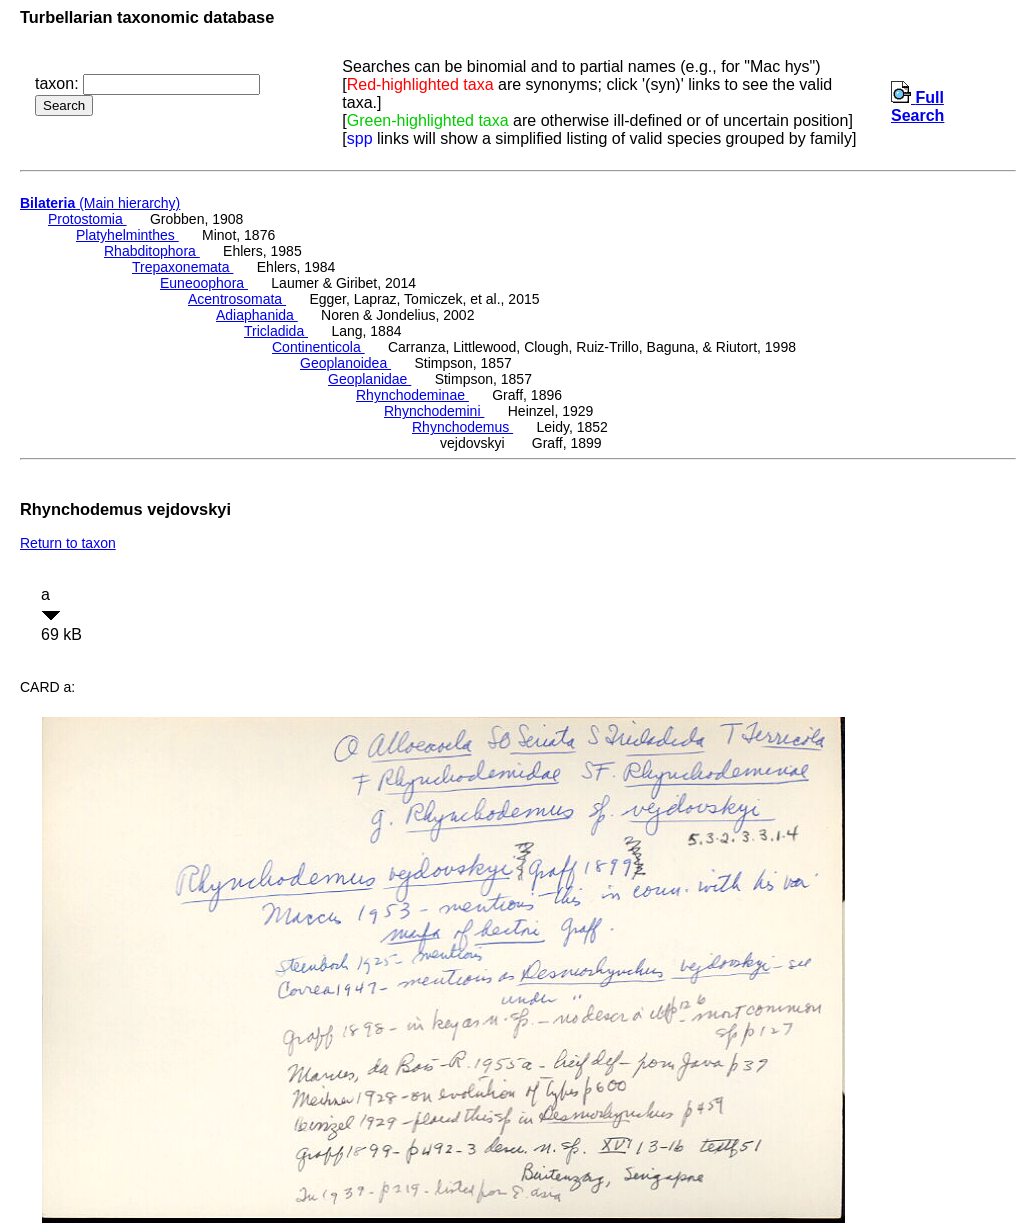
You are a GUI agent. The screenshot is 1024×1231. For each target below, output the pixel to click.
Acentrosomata (237, 299)
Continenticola (318, 347)
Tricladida (276, 331)
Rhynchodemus (462, 427)
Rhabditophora (152, 251)
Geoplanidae (369, 379)
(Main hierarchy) (100, 203)
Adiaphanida (257, 315)
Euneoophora (204, 283)
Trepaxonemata (182, 267)
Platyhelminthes (127, 235)
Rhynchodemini (434, 411)
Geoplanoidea (345, 363)
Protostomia (87, 219)
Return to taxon (68, 543)
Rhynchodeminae (412, 395)
